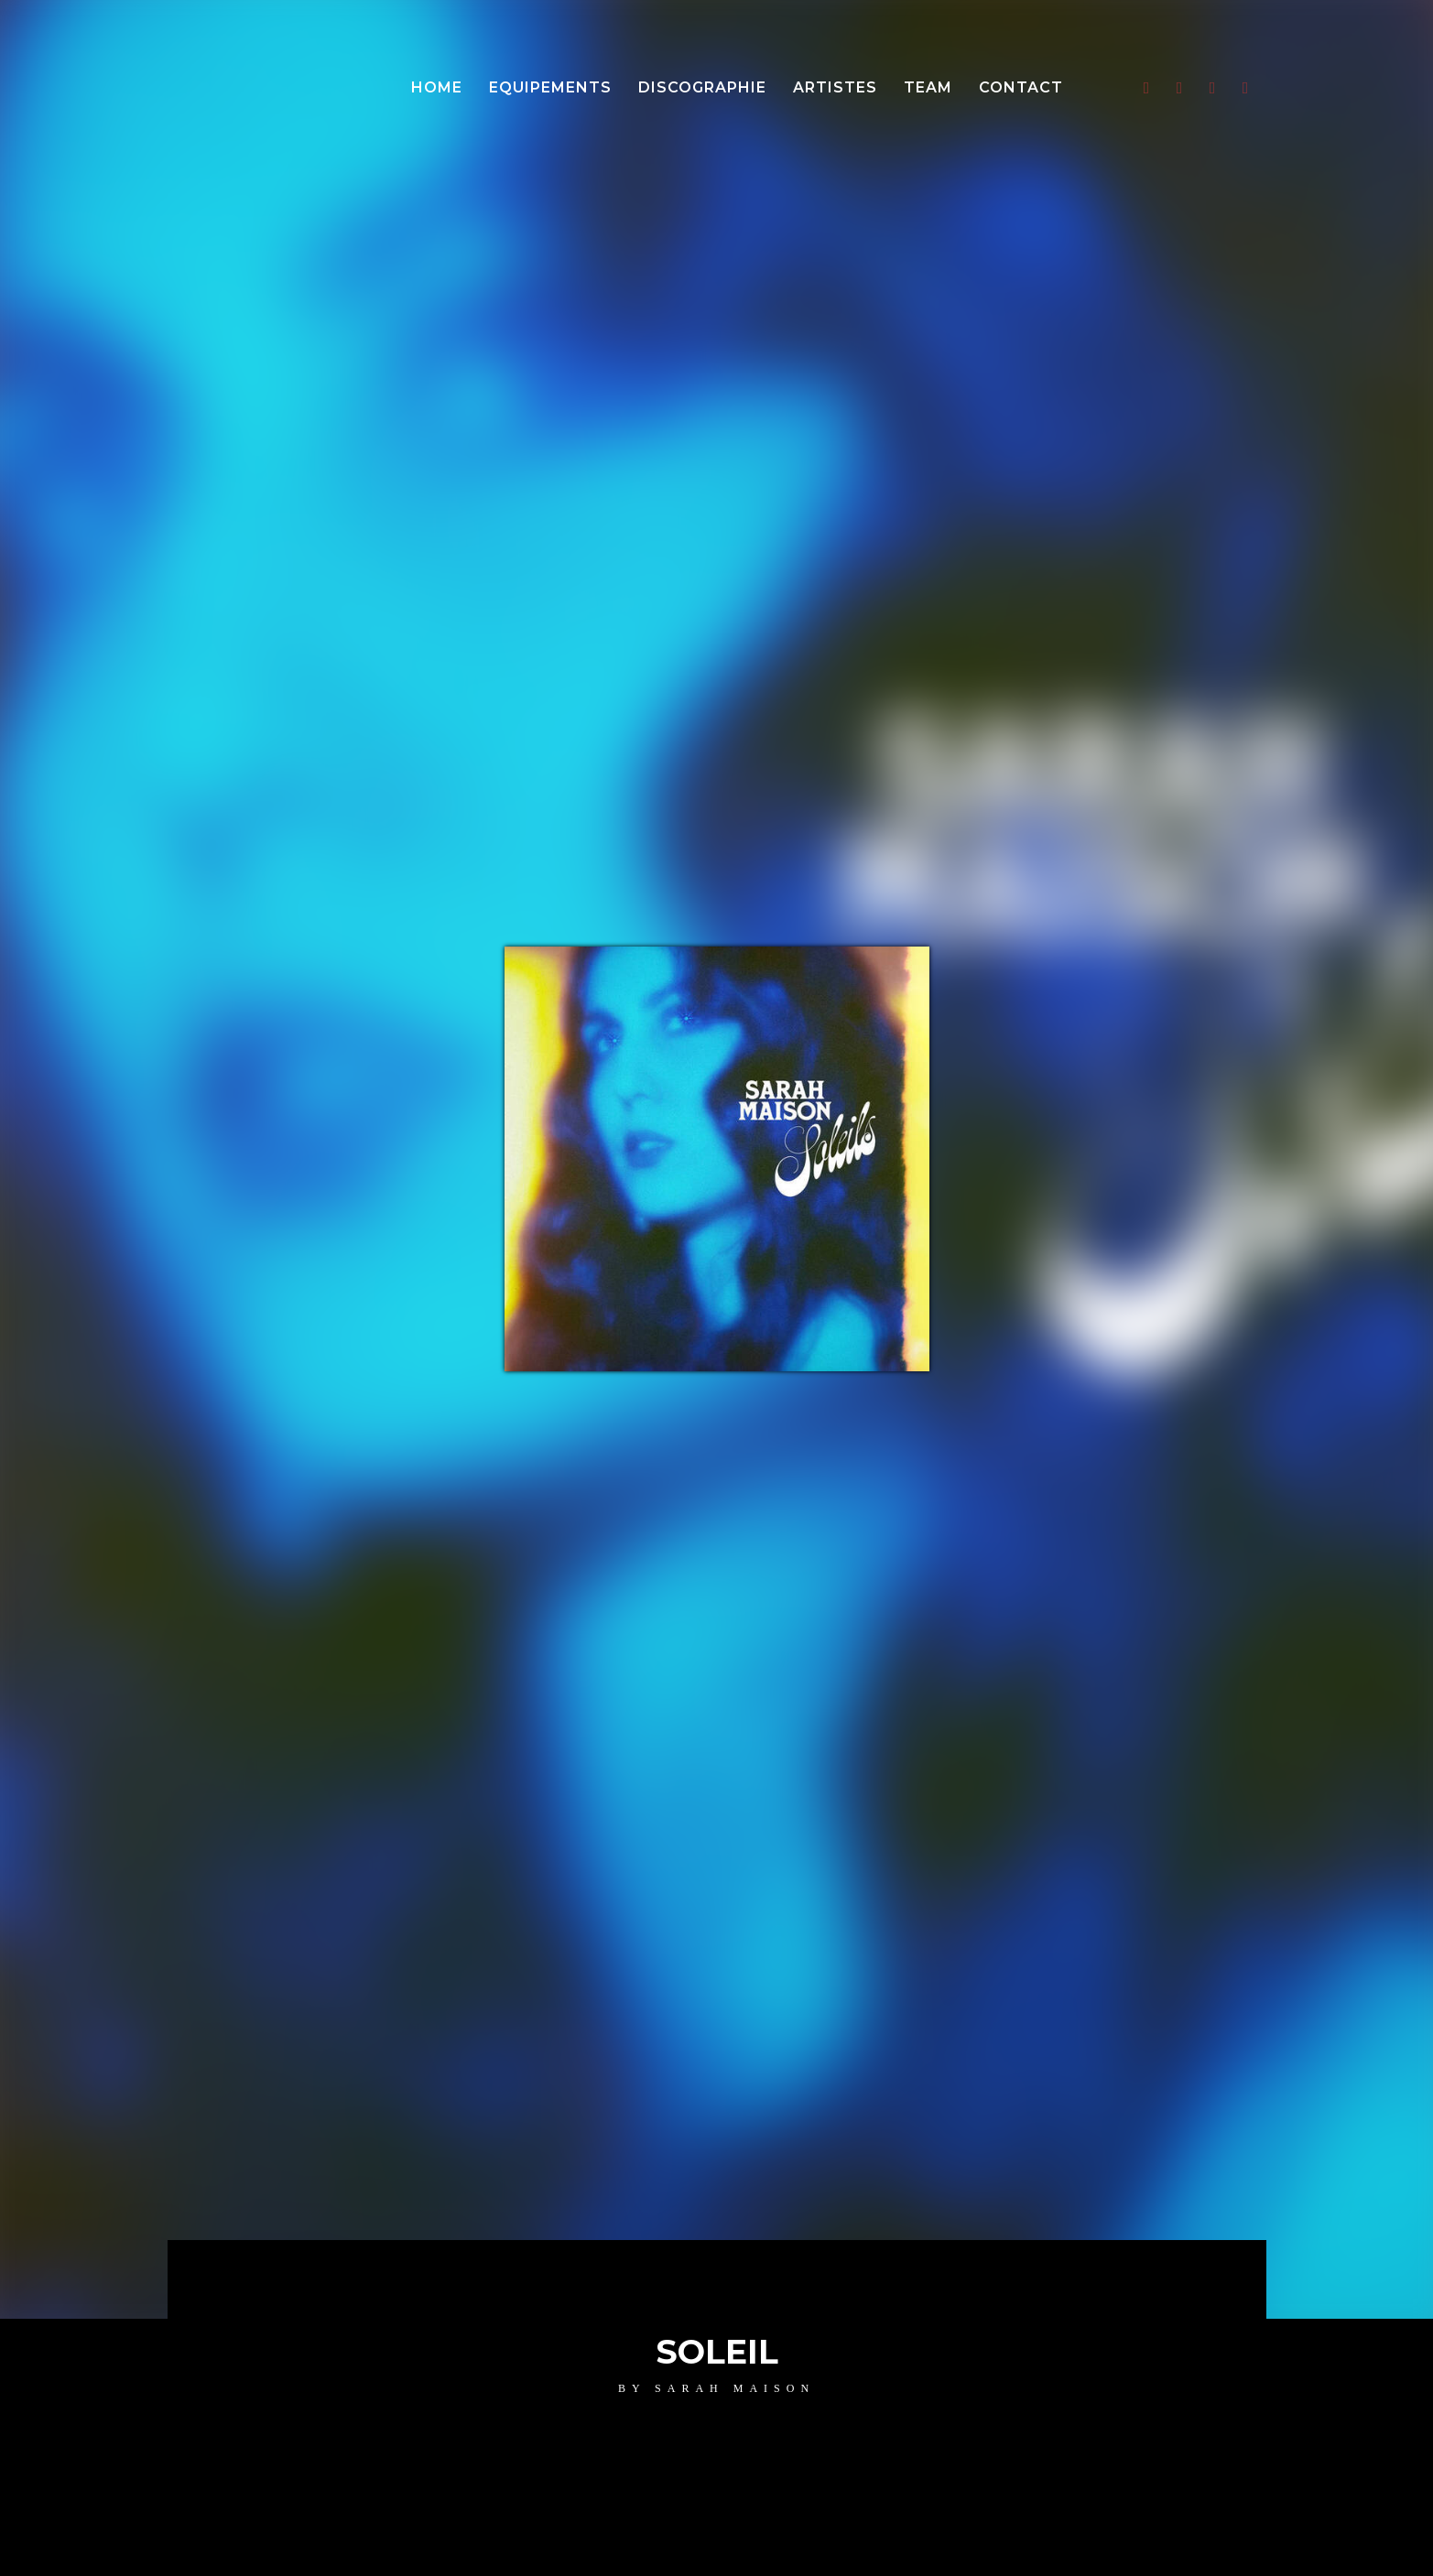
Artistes (835, 87)
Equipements (550, 87)
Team (928, 87)
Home (436, 87)
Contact (1021, 87)
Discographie (702, 87)
